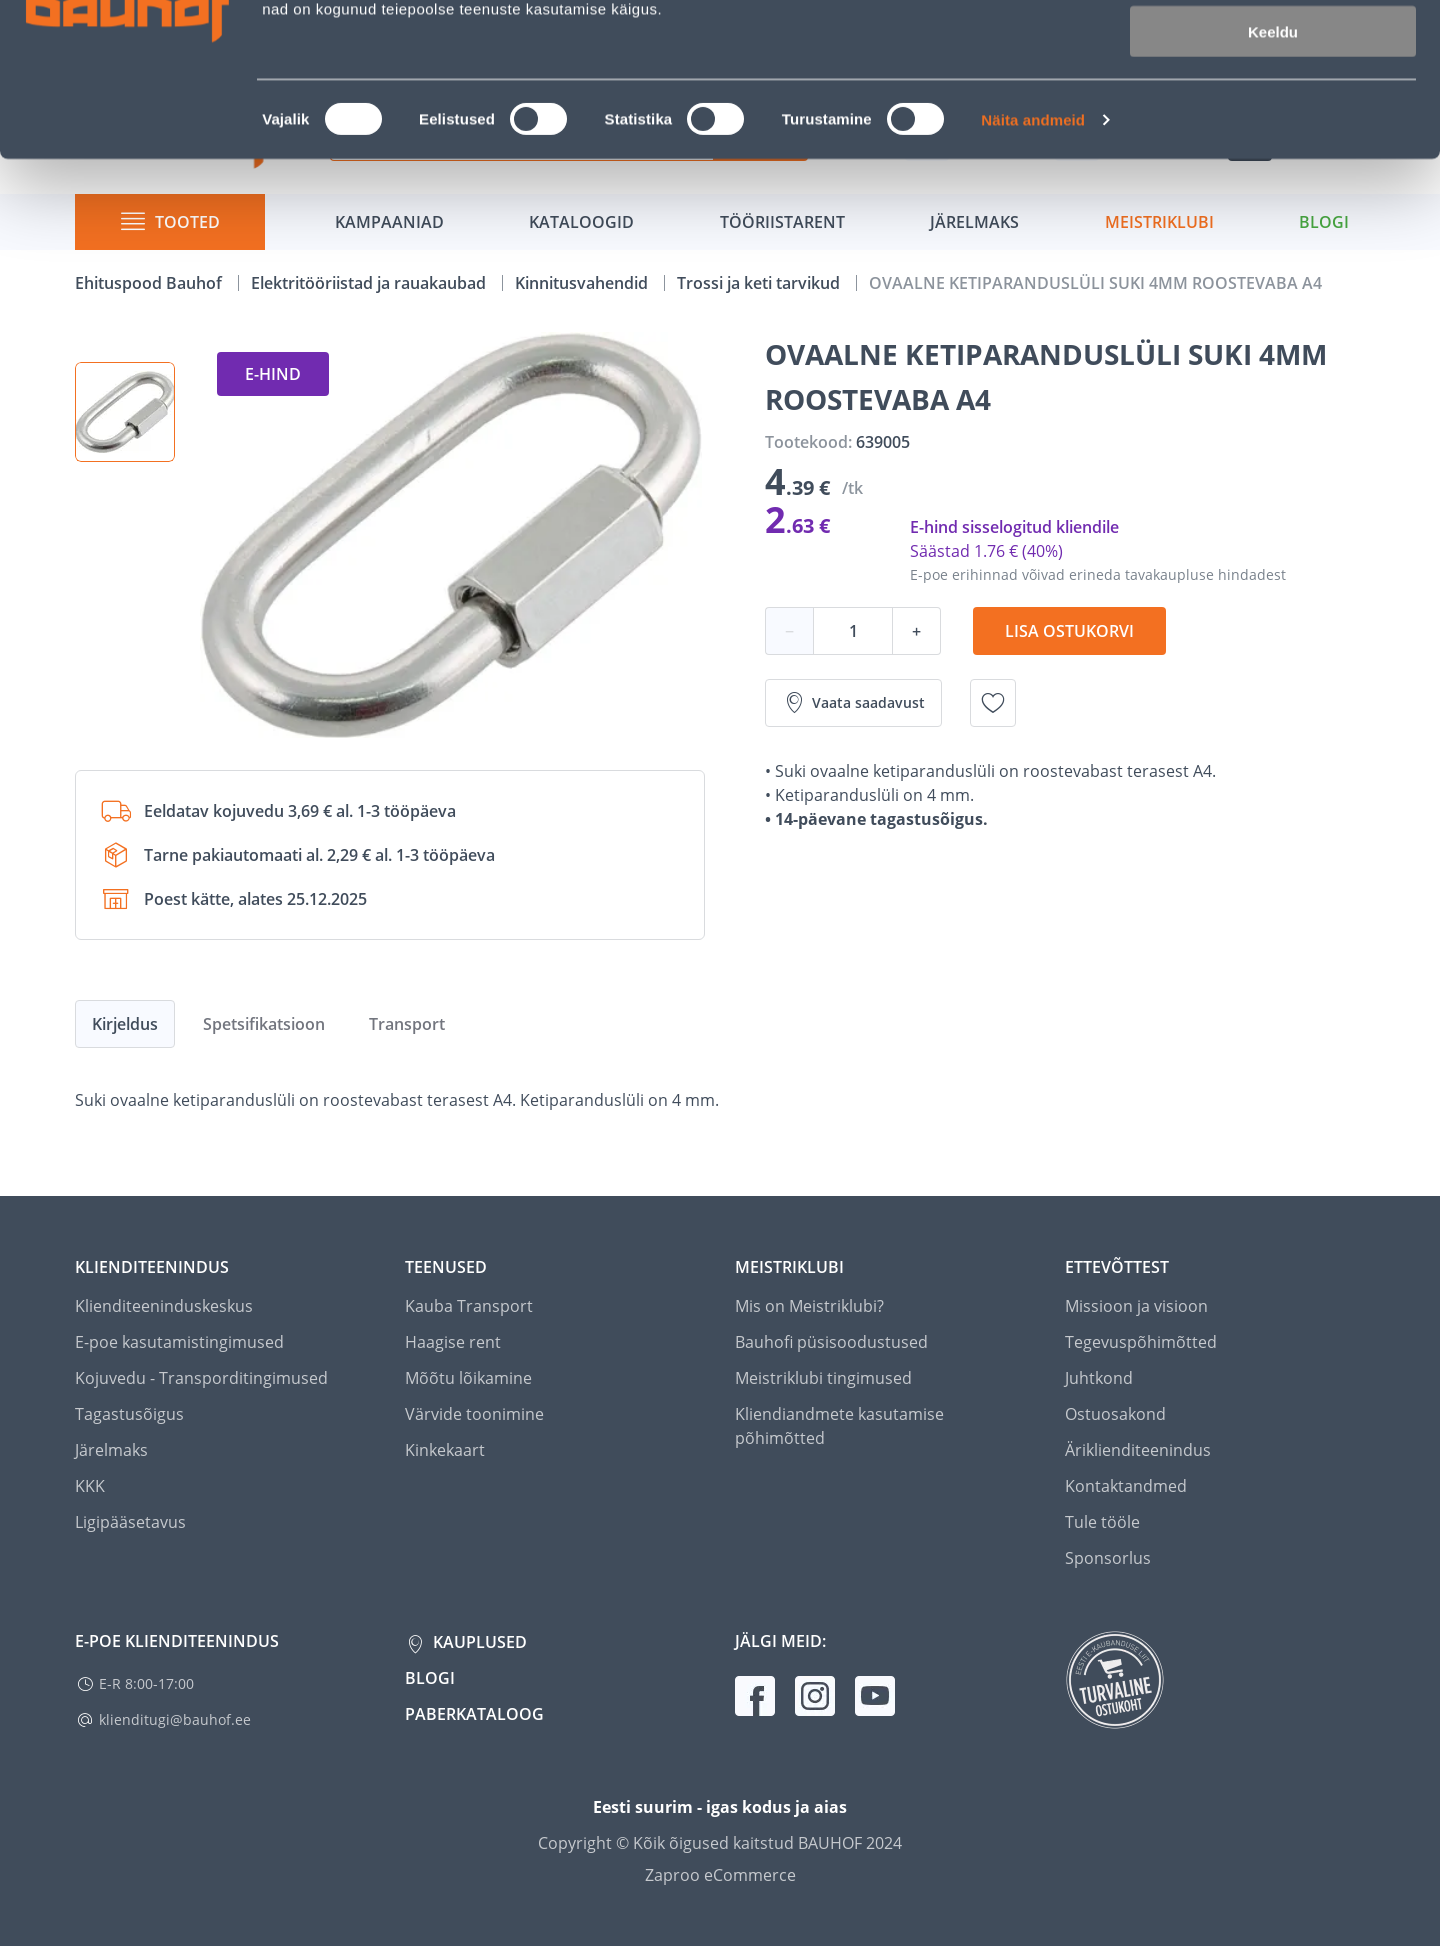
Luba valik (1272, 108)
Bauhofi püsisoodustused (831, 1342)
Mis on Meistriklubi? (809, 1306)
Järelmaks (111, 1450)
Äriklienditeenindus (1138, 1450)
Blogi (430, 1678)
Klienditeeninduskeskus (164, 1306)
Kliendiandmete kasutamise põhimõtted (839, 1426)
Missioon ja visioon (1136, 1306)
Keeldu (1273, 167)
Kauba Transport (469, 1306)
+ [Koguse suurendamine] (916, 631)
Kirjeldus (125, 1024)
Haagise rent (453, 1342)
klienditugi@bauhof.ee (175, 1719)
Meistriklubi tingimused (823, 1378)
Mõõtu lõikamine (468, 1378)
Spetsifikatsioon (264, 1024)
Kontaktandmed (1126, 1486)
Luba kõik (1273, 49)
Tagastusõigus (129, 1414)
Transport (407, 1024)
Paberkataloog (474, 1714)
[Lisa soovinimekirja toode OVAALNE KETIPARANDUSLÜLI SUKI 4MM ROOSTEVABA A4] (993, 703)
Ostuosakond (1115, 1414)
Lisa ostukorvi (1069, 631)
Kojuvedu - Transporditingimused (201, 1378)
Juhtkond (1099, 1378)
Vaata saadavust (853, 703)
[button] (125, 412)
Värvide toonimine (474, 1414)
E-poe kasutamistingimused (179, 1342)
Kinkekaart (445, 1450)
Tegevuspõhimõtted (1141, 1342)
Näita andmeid (1033, 255)
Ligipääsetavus (130, 1522)
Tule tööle (1102, 1522)
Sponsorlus (1108, 1558)
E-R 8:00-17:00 (146, 1683)
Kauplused (478, 1642)
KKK (90, 1486)
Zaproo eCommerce (720, 1875)
